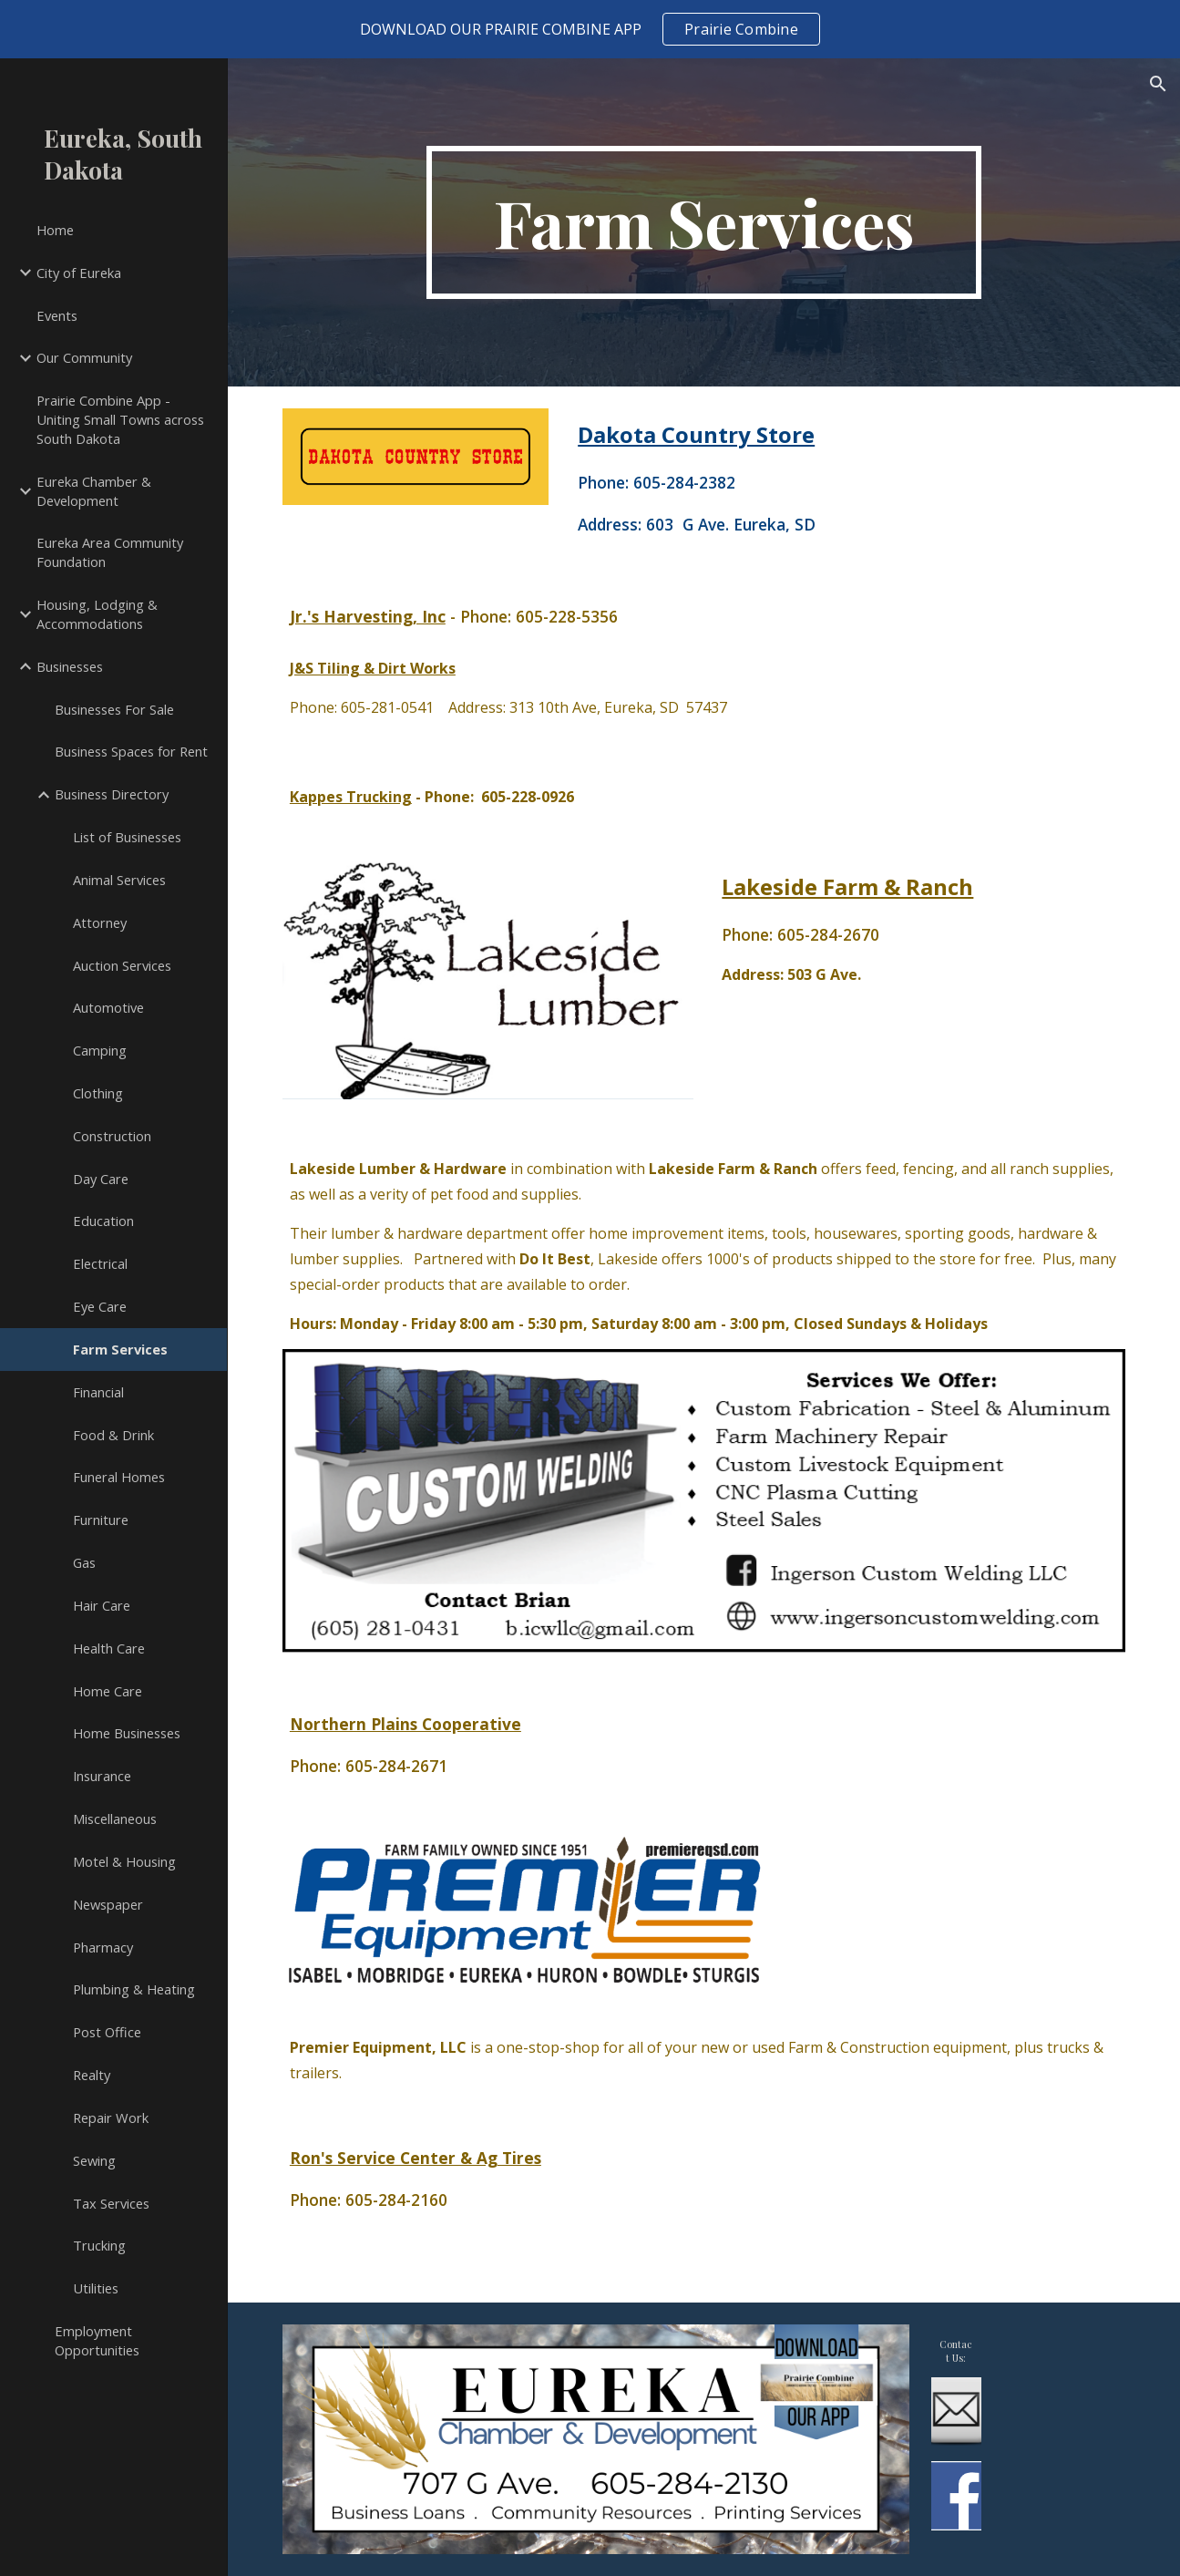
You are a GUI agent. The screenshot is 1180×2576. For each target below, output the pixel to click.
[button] (1158, 84)
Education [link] (103, 1220)
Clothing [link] (98, 1093)
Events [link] (56, 315)
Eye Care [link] (100, 1306)
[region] (590, 29)
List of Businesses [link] (127, 837)
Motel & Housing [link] (124, 1861)
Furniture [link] (100, 1519)
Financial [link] (98, 1392)
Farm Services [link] (120, 1349)
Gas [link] (84, 1562)
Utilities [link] (95, 2288)
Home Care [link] (107, 1691)
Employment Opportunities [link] (97, 2340)
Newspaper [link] (108, 1904)
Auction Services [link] (122, 965)
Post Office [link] (107, 2032)
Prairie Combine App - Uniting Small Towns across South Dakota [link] (120, 419)
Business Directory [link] (112, 794)
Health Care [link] (109, 1648)
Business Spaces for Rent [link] (131, 751)
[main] (703, 222)
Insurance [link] (102, 1776)
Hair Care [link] (101, 1605)
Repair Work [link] (111, 2117)
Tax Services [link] (111, 2203)
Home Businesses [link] (126, 1733)
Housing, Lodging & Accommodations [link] (97, 614)
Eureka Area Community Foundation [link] (109, 552)
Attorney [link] (100, 922)
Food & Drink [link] (113, 1435)
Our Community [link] (84, 357)
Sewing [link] (94, 2160)
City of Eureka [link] (78, 272)
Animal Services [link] (119, 880)
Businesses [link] (69, 666)
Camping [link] (100, 1050)
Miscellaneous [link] (115, 1818)
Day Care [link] (100, 1179)
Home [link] (55, 230)
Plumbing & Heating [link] (134, 1989)
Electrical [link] (100, 1263)
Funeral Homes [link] (119, 1477)
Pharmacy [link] (103, 1947)
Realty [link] (91, 2075)
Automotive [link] (108, 1007)
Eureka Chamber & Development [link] (93, 491)
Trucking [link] (99, 2245)
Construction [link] (112, 1136)
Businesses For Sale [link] (114, 709)
